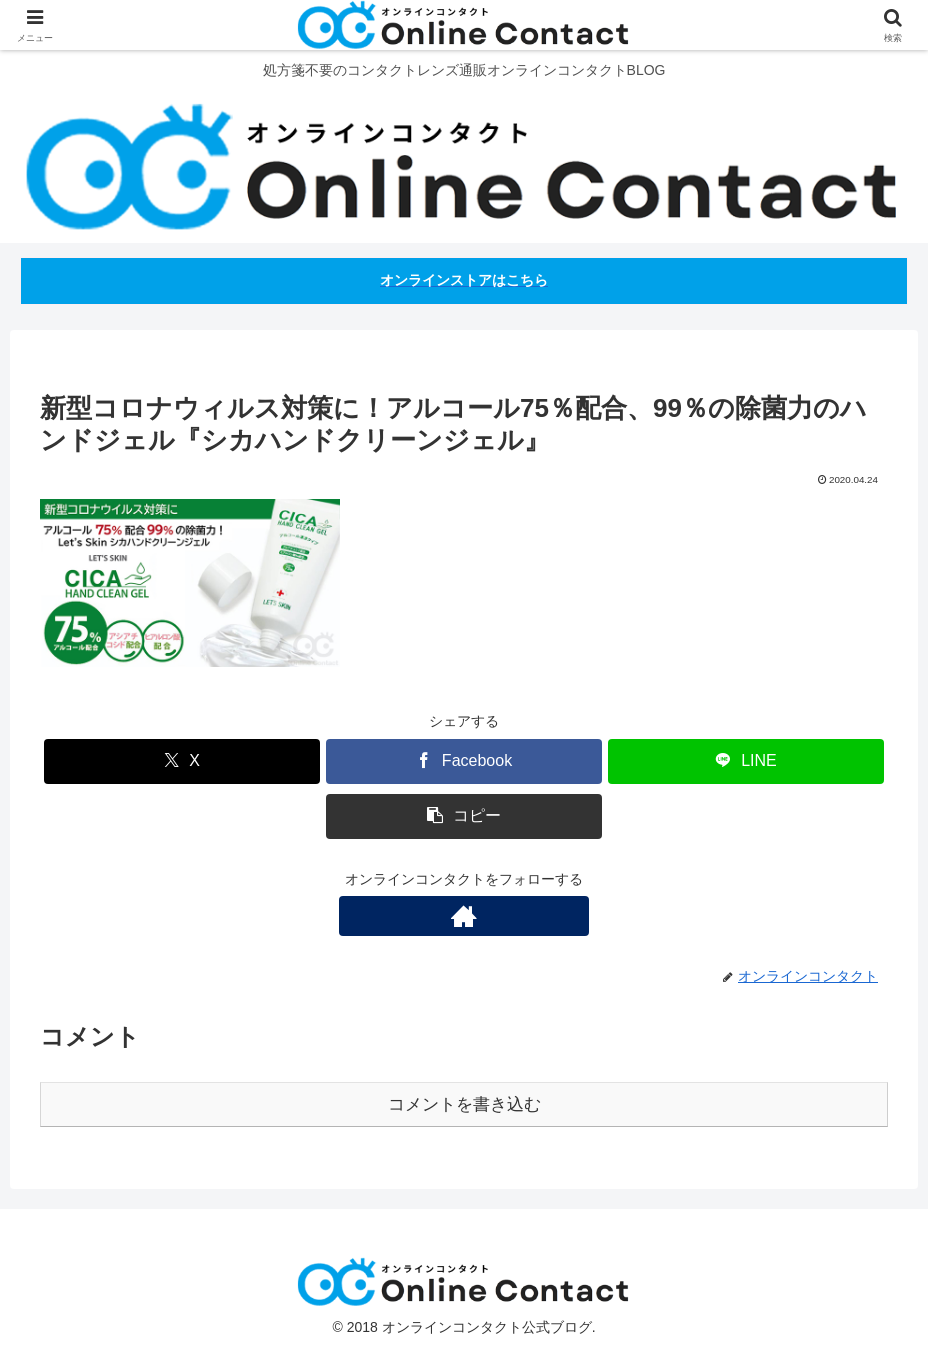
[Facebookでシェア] (464, 761)
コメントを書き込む (464, 1104)
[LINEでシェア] (746, 761)
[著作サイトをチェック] (464, 916)
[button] (464, 816)
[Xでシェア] (182, 761)
